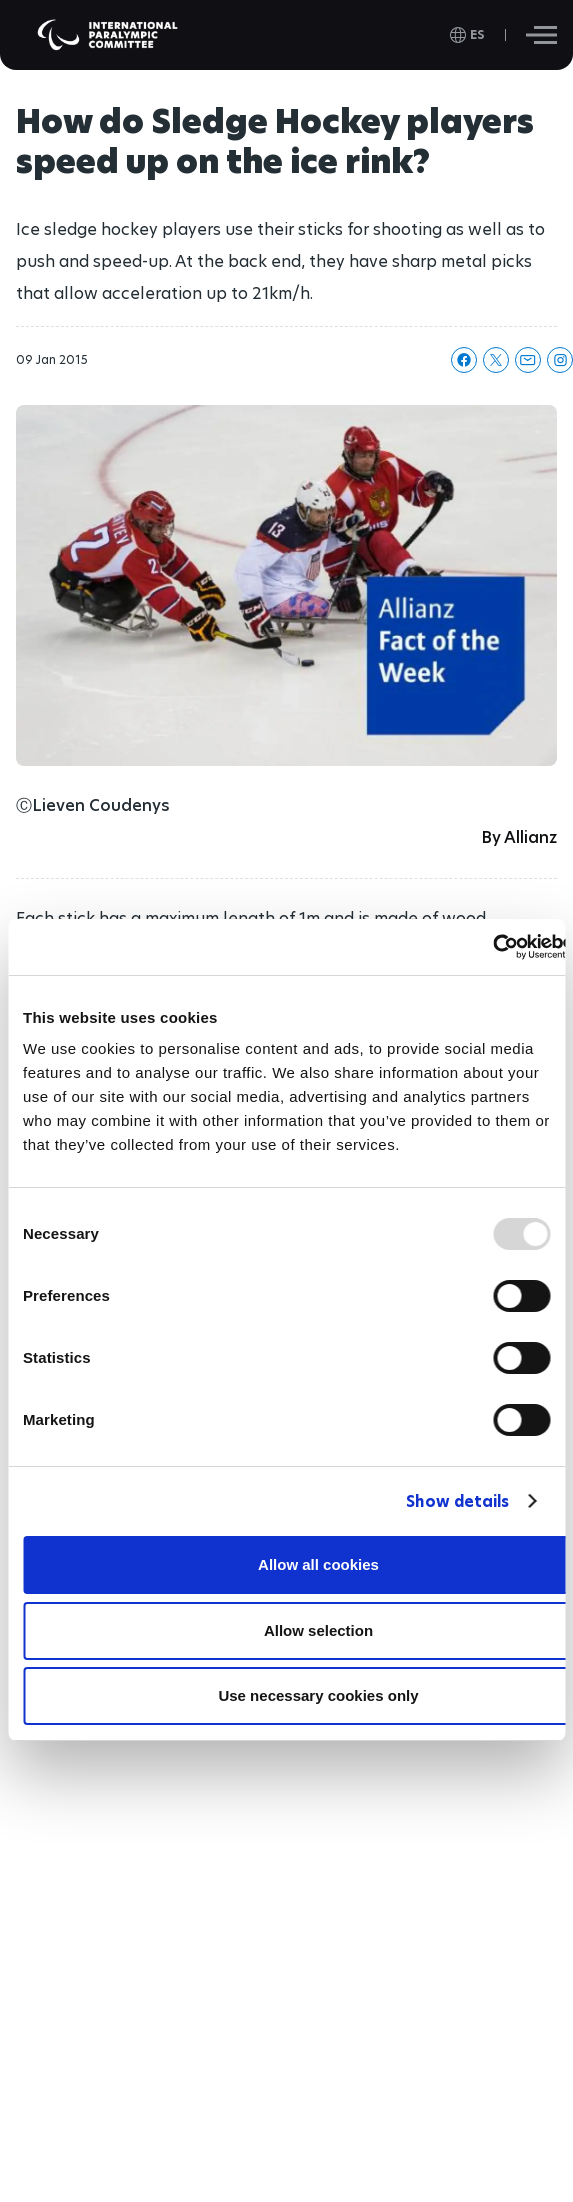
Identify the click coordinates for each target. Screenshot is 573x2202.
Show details (457, 1501)
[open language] (467, 35)
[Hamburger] (541, 35)
